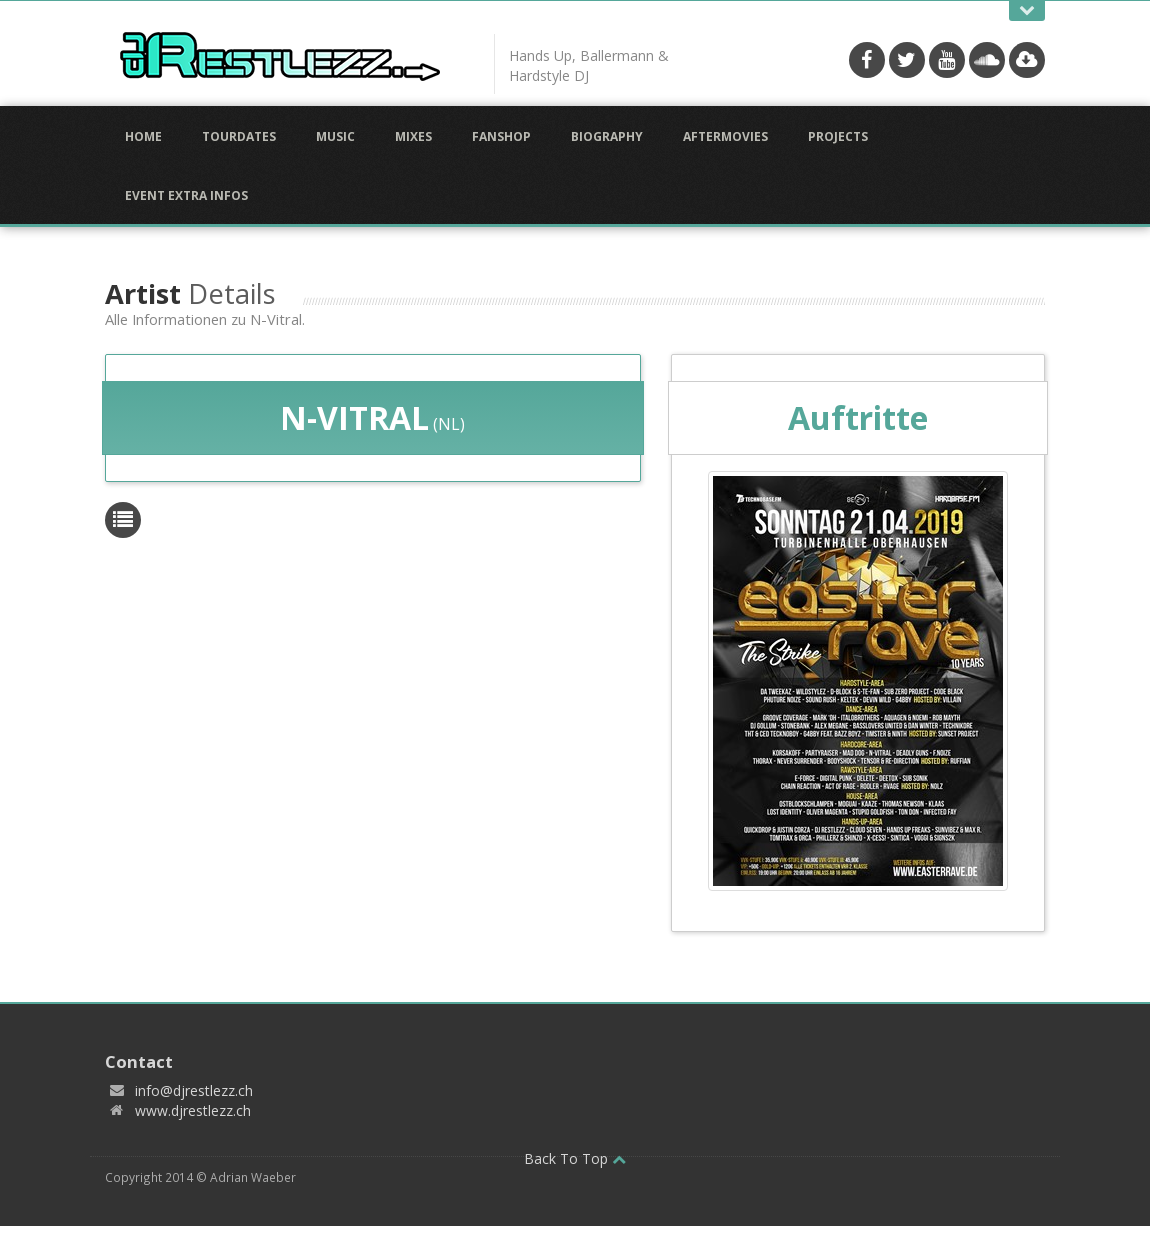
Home (143, 136)
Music (335, 136)
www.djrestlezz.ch (193, 1110)
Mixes (413, 136)
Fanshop (501, 136)
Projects (838, 136)
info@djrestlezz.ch (194, 1090)
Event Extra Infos (186, 195)
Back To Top (575, 1158)
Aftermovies (725, 136)
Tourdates (239, 136)
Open (1027, 10)
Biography (607, 136)
